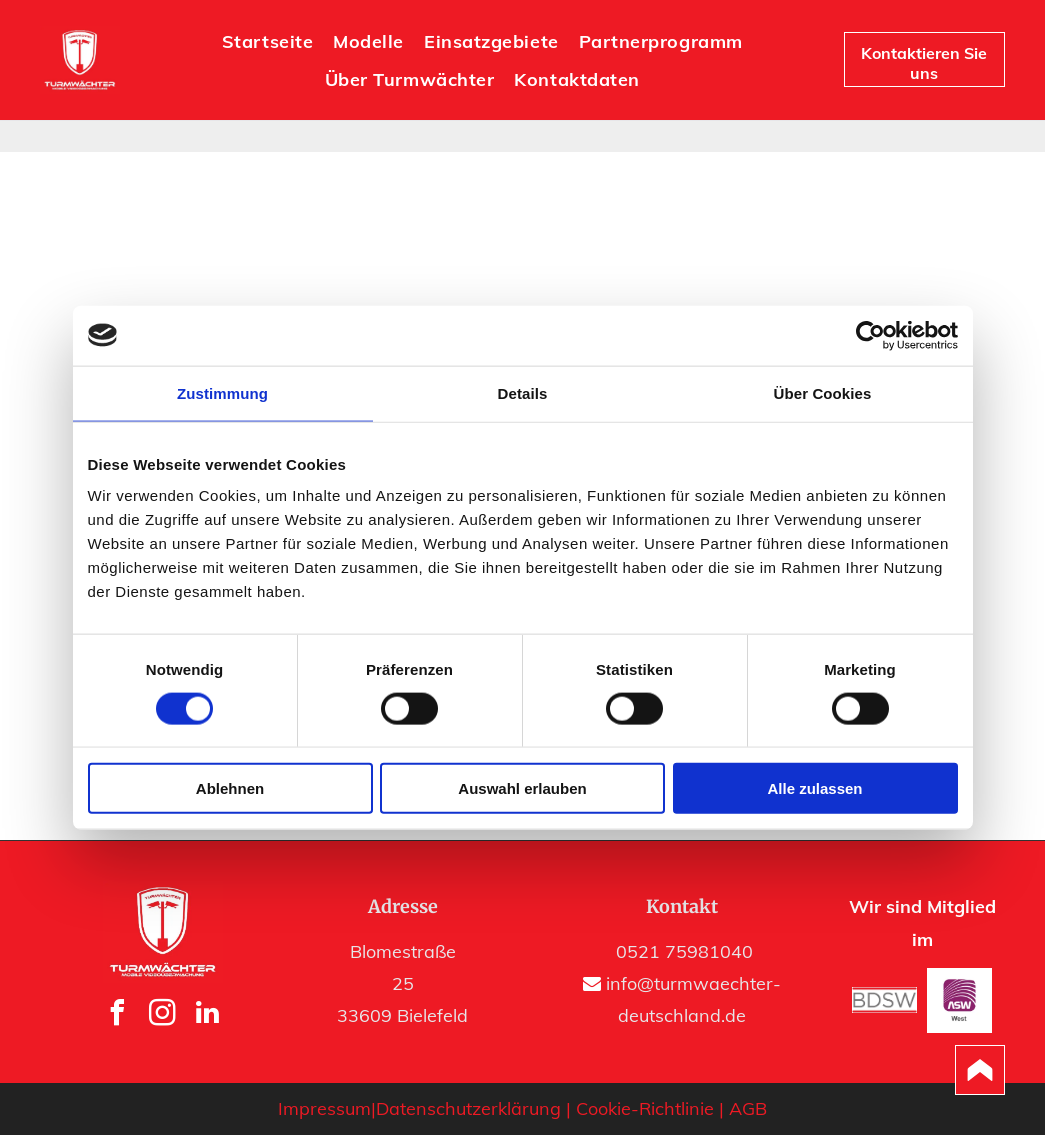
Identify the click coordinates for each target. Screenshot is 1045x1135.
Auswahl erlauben (522, 788)
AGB (748, 1108)
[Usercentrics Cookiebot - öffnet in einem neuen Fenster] (870, 335)
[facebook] (118, 1015)
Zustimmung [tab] (222, 392)
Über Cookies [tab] (823, 392)
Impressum (324, 1108)
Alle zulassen (814, 788)
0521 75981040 (684, 951)
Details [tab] (523, 392)
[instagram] (163, 1015)
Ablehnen (230, 788)
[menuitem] (267, 41)
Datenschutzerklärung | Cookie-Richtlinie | (550, 1108)
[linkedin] (208, 1015)
